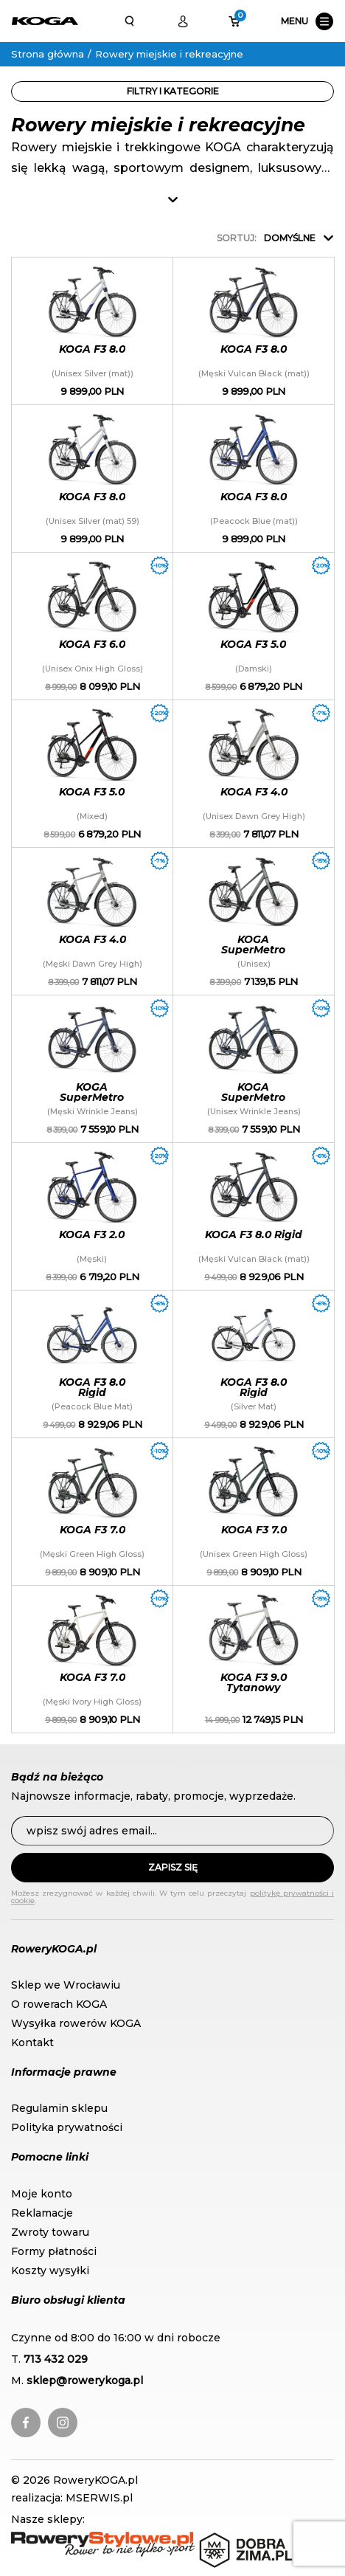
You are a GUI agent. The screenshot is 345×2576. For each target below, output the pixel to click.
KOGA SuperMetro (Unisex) (253, 921)
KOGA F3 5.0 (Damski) (253, 626)
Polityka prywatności (66, 2127)
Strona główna (47, 54)
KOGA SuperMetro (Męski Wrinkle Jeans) (92, 1068)
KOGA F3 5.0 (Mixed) (92, 773)
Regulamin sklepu (59, 2108)
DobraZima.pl (235, 2539)
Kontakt (32, 2042)
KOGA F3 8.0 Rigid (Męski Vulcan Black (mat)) (253, 1216)
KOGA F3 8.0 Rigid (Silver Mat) (253, 1364)
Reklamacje (42, 2213)
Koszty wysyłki (50, 2270)
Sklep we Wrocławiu (65, 1985)
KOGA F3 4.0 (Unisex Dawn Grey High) (253, 773)
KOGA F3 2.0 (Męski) (92, 1216)
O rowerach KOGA (59, 2004)
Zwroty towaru (50, 2232)
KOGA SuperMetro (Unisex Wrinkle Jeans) (253, 1068)
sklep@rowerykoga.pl (85, 2380)
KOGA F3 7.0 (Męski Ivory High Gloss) (92, 1659)
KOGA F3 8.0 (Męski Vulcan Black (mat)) (253, 331)
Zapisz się (173, 1867)
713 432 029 (56, 2359)
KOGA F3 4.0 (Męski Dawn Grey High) (92, 921)
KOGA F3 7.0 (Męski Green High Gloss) (92, 1511)
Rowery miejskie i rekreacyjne (169, 54)
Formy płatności (54, 2251)
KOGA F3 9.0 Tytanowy (253, 1659)
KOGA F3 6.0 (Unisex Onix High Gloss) (92, 626)
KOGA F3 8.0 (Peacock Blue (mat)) (253, 478)
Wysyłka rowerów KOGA (76, 2023)
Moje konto (41, 2193)
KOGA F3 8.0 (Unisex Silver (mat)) (92, 331)
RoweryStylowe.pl (59, 2539)
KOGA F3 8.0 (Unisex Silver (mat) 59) (92, 478)
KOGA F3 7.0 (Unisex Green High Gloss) (253, 1511)
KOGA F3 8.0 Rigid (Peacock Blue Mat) (92, 1364)
